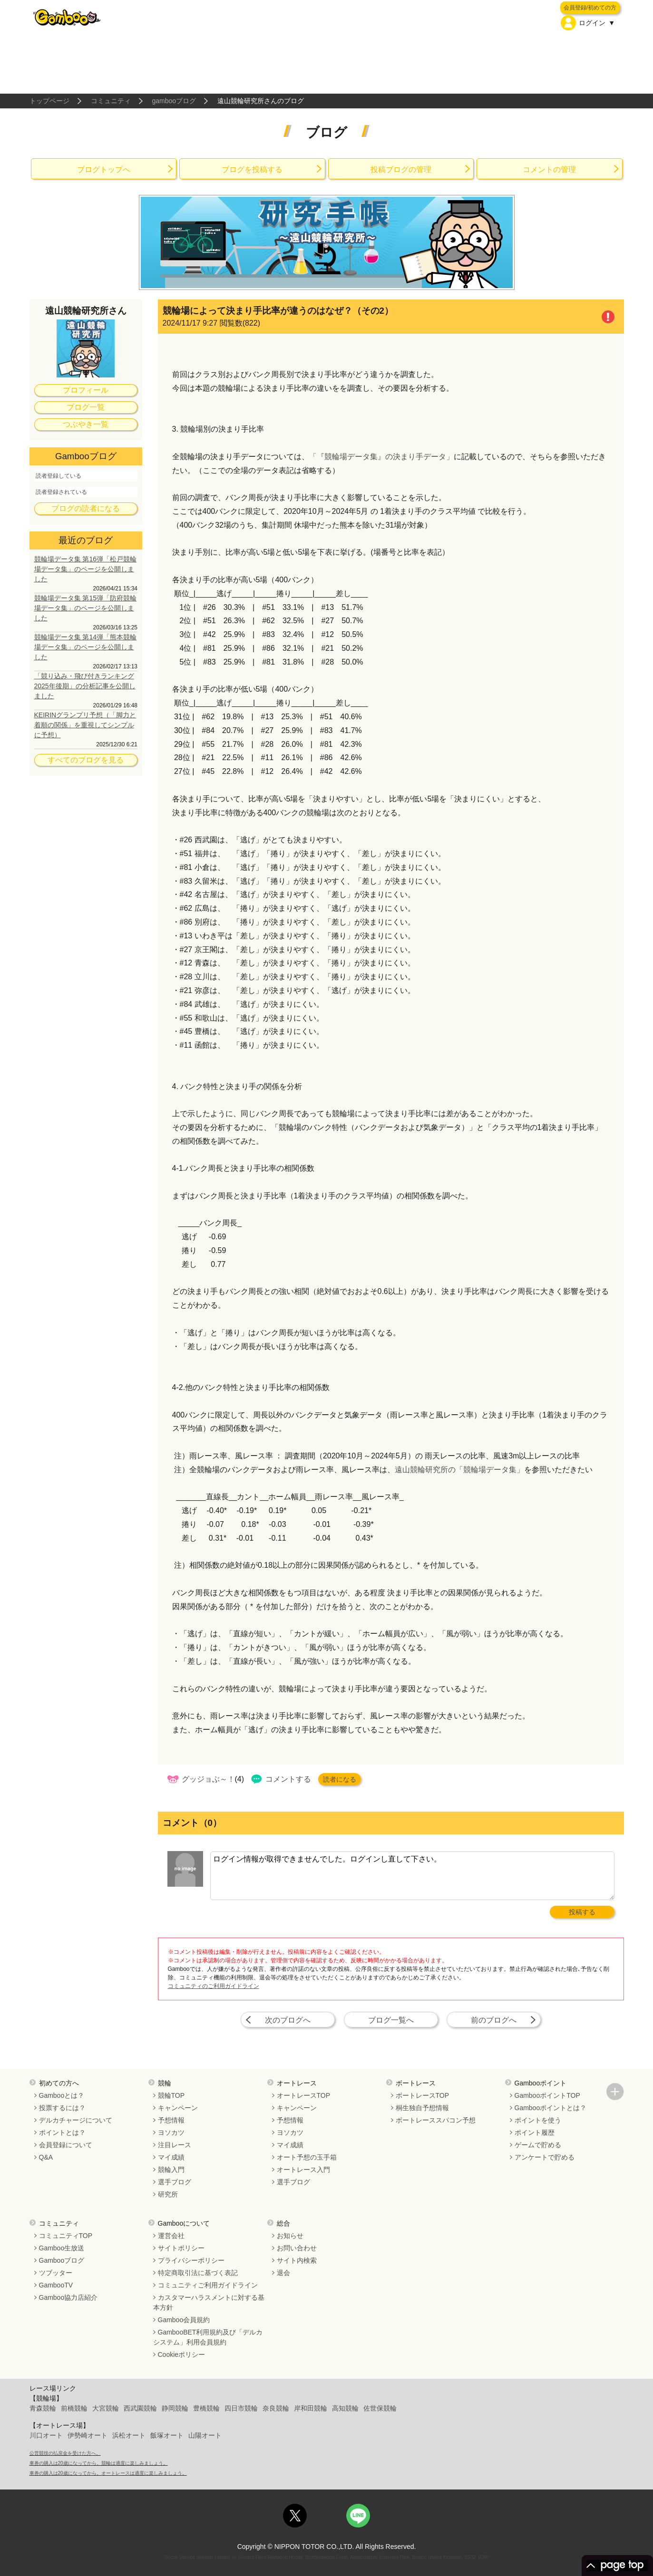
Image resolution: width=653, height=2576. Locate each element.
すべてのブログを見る (86, 760)
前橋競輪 (74, 2408)
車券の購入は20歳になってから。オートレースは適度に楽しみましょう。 (108, 2473)
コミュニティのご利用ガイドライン (213, 1986)
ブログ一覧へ (391, 2020)
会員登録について (65, 2145)
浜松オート (129, 2435)
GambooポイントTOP (547, 2095)
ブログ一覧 (86, 407)
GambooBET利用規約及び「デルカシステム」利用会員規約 (208, 2337)
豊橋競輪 (206, 2408)
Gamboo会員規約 (184, 2320)
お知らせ (290, 2235)
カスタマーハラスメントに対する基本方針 (208, 2302)
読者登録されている (61, 492)
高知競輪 (345, 2408)
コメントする (288, 1779)
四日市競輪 (241, 2408)
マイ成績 (171, 2157)
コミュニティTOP (66, 2235)
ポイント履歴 (535, 2132)
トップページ (49, 101)
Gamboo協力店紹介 (68, 2297)
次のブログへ (288, 2020)
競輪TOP (171, 2095)
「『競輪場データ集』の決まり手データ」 (381, 457)
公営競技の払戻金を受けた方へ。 (65, 2453)
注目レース (174, 2145)
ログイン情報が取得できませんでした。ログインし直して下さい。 (412, 1876)
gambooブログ (174, 101)
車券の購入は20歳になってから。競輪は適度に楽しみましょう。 (98, 2463)
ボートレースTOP (422, 2095)
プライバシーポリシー (191, 2260)
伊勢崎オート (87, 2435)
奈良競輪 (276, 2408)
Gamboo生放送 (62, 2248)
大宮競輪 (105, 2408)
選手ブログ (174, 2182)
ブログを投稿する (252, 169)
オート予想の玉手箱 (307, 2157)
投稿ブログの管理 (400, 169)
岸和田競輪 (310, 2408)
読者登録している (58, 476)
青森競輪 (42, 2408)
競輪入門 (171, 2169)
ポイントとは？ (62, 2132)
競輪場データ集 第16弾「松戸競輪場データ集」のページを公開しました (85, 569)
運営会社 (171, 2235)
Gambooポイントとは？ (551, 2108)
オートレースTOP (304, 2095)
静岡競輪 (175, 2408)
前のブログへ (494, 2020)
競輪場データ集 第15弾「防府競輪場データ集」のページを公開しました (85, 608)
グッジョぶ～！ (208, 1779)
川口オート (46, 2435)
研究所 (168, 2194)
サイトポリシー (181, 2248)
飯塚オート (167, 2435)
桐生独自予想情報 (422, 2108)
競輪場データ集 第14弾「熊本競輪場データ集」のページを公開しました (85, 647)
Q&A (46, 2157)
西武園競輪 (140, 2408)
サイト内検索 (297, 2260)
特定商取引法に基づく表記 (198, 2273)
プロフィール (85, 390)
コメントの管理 (549, 169)
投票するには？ (62, 2108)
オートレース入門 (303, 2169)
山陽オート (205, 2435)
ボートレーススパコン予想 (436, 2120)
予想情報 (171, 2120)
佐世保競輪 (380, 2408)
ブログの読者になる (85, 508)
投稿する (582, 1912)
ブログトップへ (103, 169)
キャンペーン (178, 2108)
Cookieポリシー (181, 2354)
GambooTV (56, 2285)
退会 (283, 2273)
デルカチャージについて (75, 2120)
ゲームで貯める (538, 2145)
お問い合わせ (297, 2248)
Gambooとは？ (62, 2095)
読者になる (339, 1779)
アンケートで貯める (545, 2157)
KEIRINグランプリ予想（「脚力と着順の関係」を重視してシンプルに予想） (85, 725)
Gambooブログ (62, 2260)
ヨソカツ (171, 2132)
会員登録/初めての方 (590, 7)
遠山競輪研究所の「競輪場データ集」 (459, 1470)
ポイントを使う (538, 2120)
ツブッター (55, 2273)
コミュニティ (111, 101)
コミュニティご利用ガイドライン (208, 2285)
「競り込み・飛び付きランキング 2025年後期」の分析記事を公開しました (85, 686)
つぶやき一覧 (85, 424)
